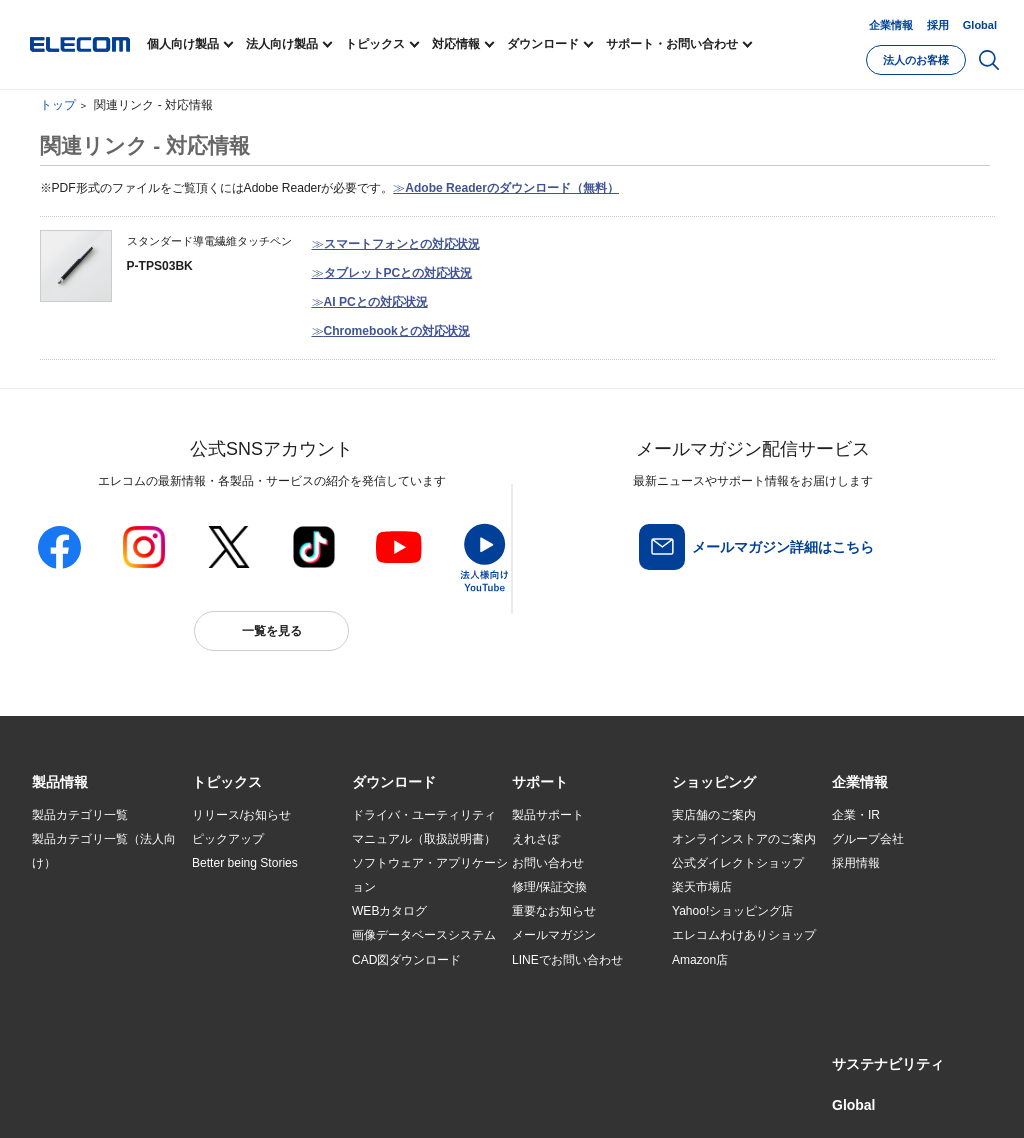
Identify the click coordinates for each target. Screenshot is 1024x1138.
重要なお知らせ (554, 911)
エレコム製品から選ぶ (252, 960)
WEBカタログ (389, 911)
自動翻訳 (669, 1099)
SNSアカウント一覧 (77, 1100)
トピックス (375, 44)
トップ (58, 105)
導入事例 (56, 960)
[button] (227, 783)
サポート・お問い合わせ (672, 44)
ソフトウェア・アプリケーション (430, 875)
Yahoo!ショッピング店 (732, 911)
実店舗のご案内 (714, 815)
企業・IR (856, 815)
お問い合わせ (548, 863)
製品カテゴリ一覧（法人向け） (104, 851)
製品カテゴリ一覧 (80, 815)
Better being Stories (245, 863)
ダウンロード (543, 44)
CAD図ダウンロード (406, 960)
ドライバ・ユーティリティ (424, 815)
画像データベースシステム (424, 935)
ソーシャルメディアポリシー (482, 1099)
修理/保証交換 (549, 887)
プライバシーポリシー (346, 1099)
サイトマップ (174, 1099)
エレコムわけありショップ (744, 935)
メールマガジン (554, 935)
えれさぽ (536, 839)
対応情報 (456, 44)
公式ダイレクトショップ (738, 863)
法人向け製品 (282, 44)
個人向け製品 (183, 44)
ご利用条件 (250, 1099)
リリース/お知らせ (241, 815)
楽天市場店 (702, 887)
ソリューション (74, 936)
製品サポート (548, 815)
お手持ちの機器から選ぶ (258, 936)
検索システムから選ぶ (252, 984)
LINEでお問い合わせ (567, 960)
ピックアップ (228, 839)
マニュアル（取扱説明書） (424, 839)
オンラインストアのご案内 (744, 839)
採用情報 (856, 863)
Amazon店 (700, 960)
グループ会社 (868, 839)
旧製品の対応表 (234, 1008)
